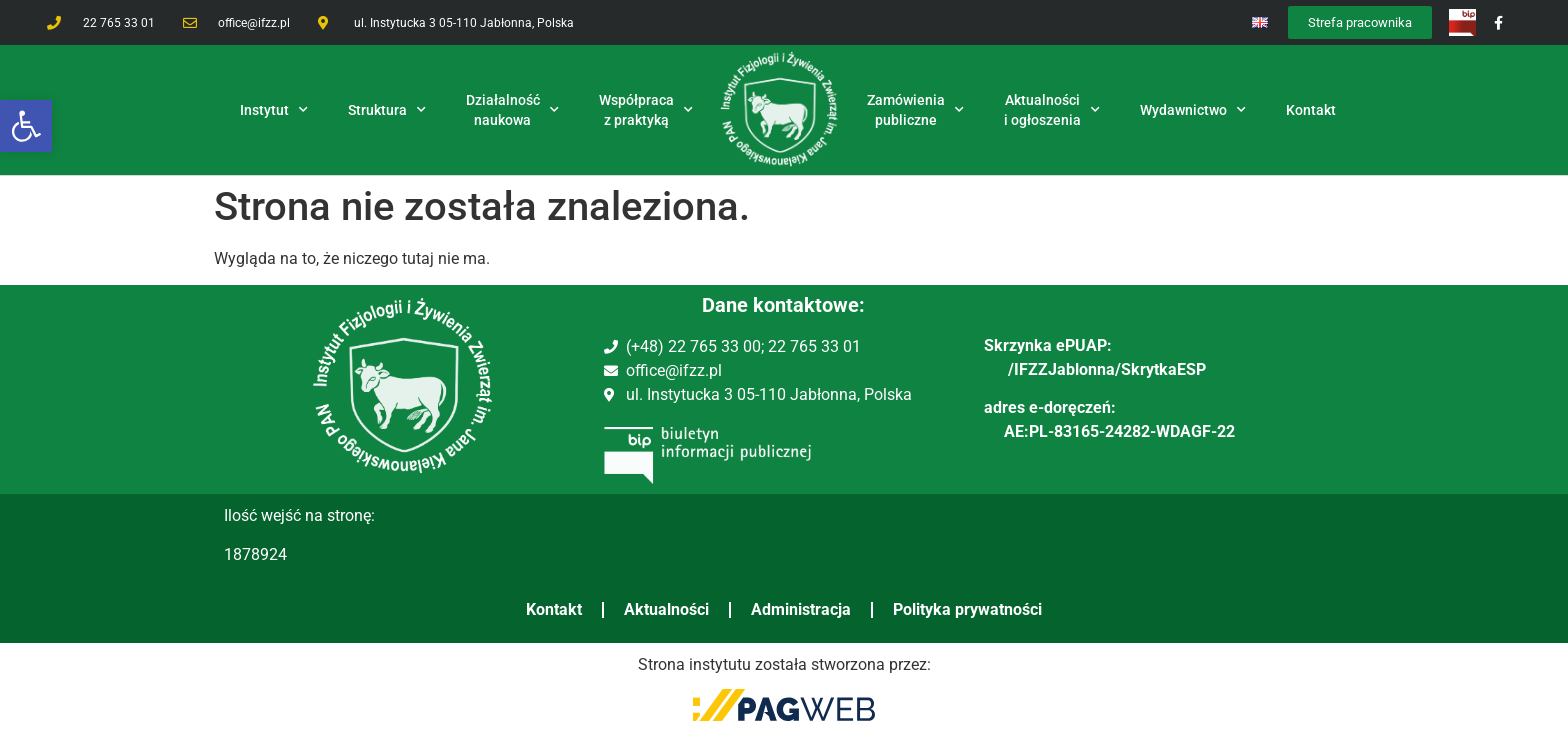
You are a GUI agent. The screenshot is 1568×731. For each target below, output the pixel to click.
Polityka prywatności (967, 609)
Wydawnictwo (1193, 110)
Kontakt (554, 609)
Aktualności (666, 609)
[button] (26, 126)
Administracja (801, 609)
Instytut (274, 110)
